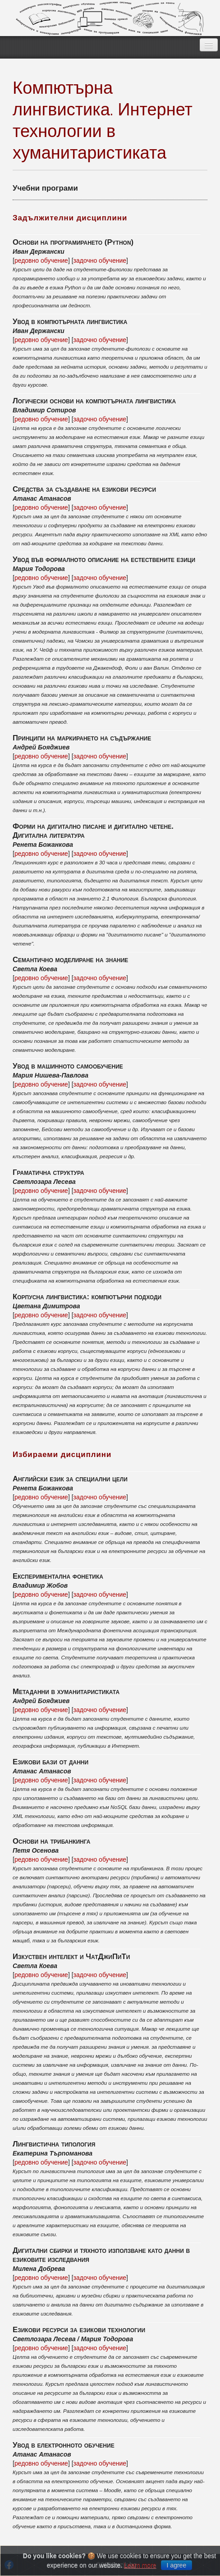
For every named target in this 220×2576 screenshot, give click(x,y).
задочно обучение (99, 260)
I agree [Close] (177, 2565)
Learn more (140, 2565)
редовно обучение (41, 260)
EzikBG (110, 18)
